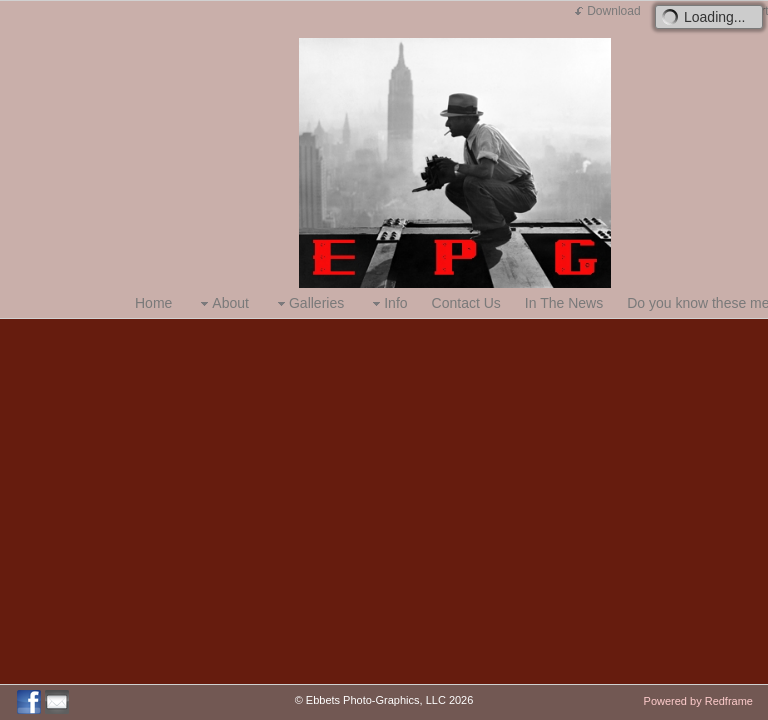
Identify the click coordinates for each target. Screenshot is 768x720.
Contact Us (466, 303)
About (222, 303)
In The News (564, 303)
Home (153, 303)
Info (387, 303)
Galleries (308, 303)
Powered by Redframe (698, 701)
